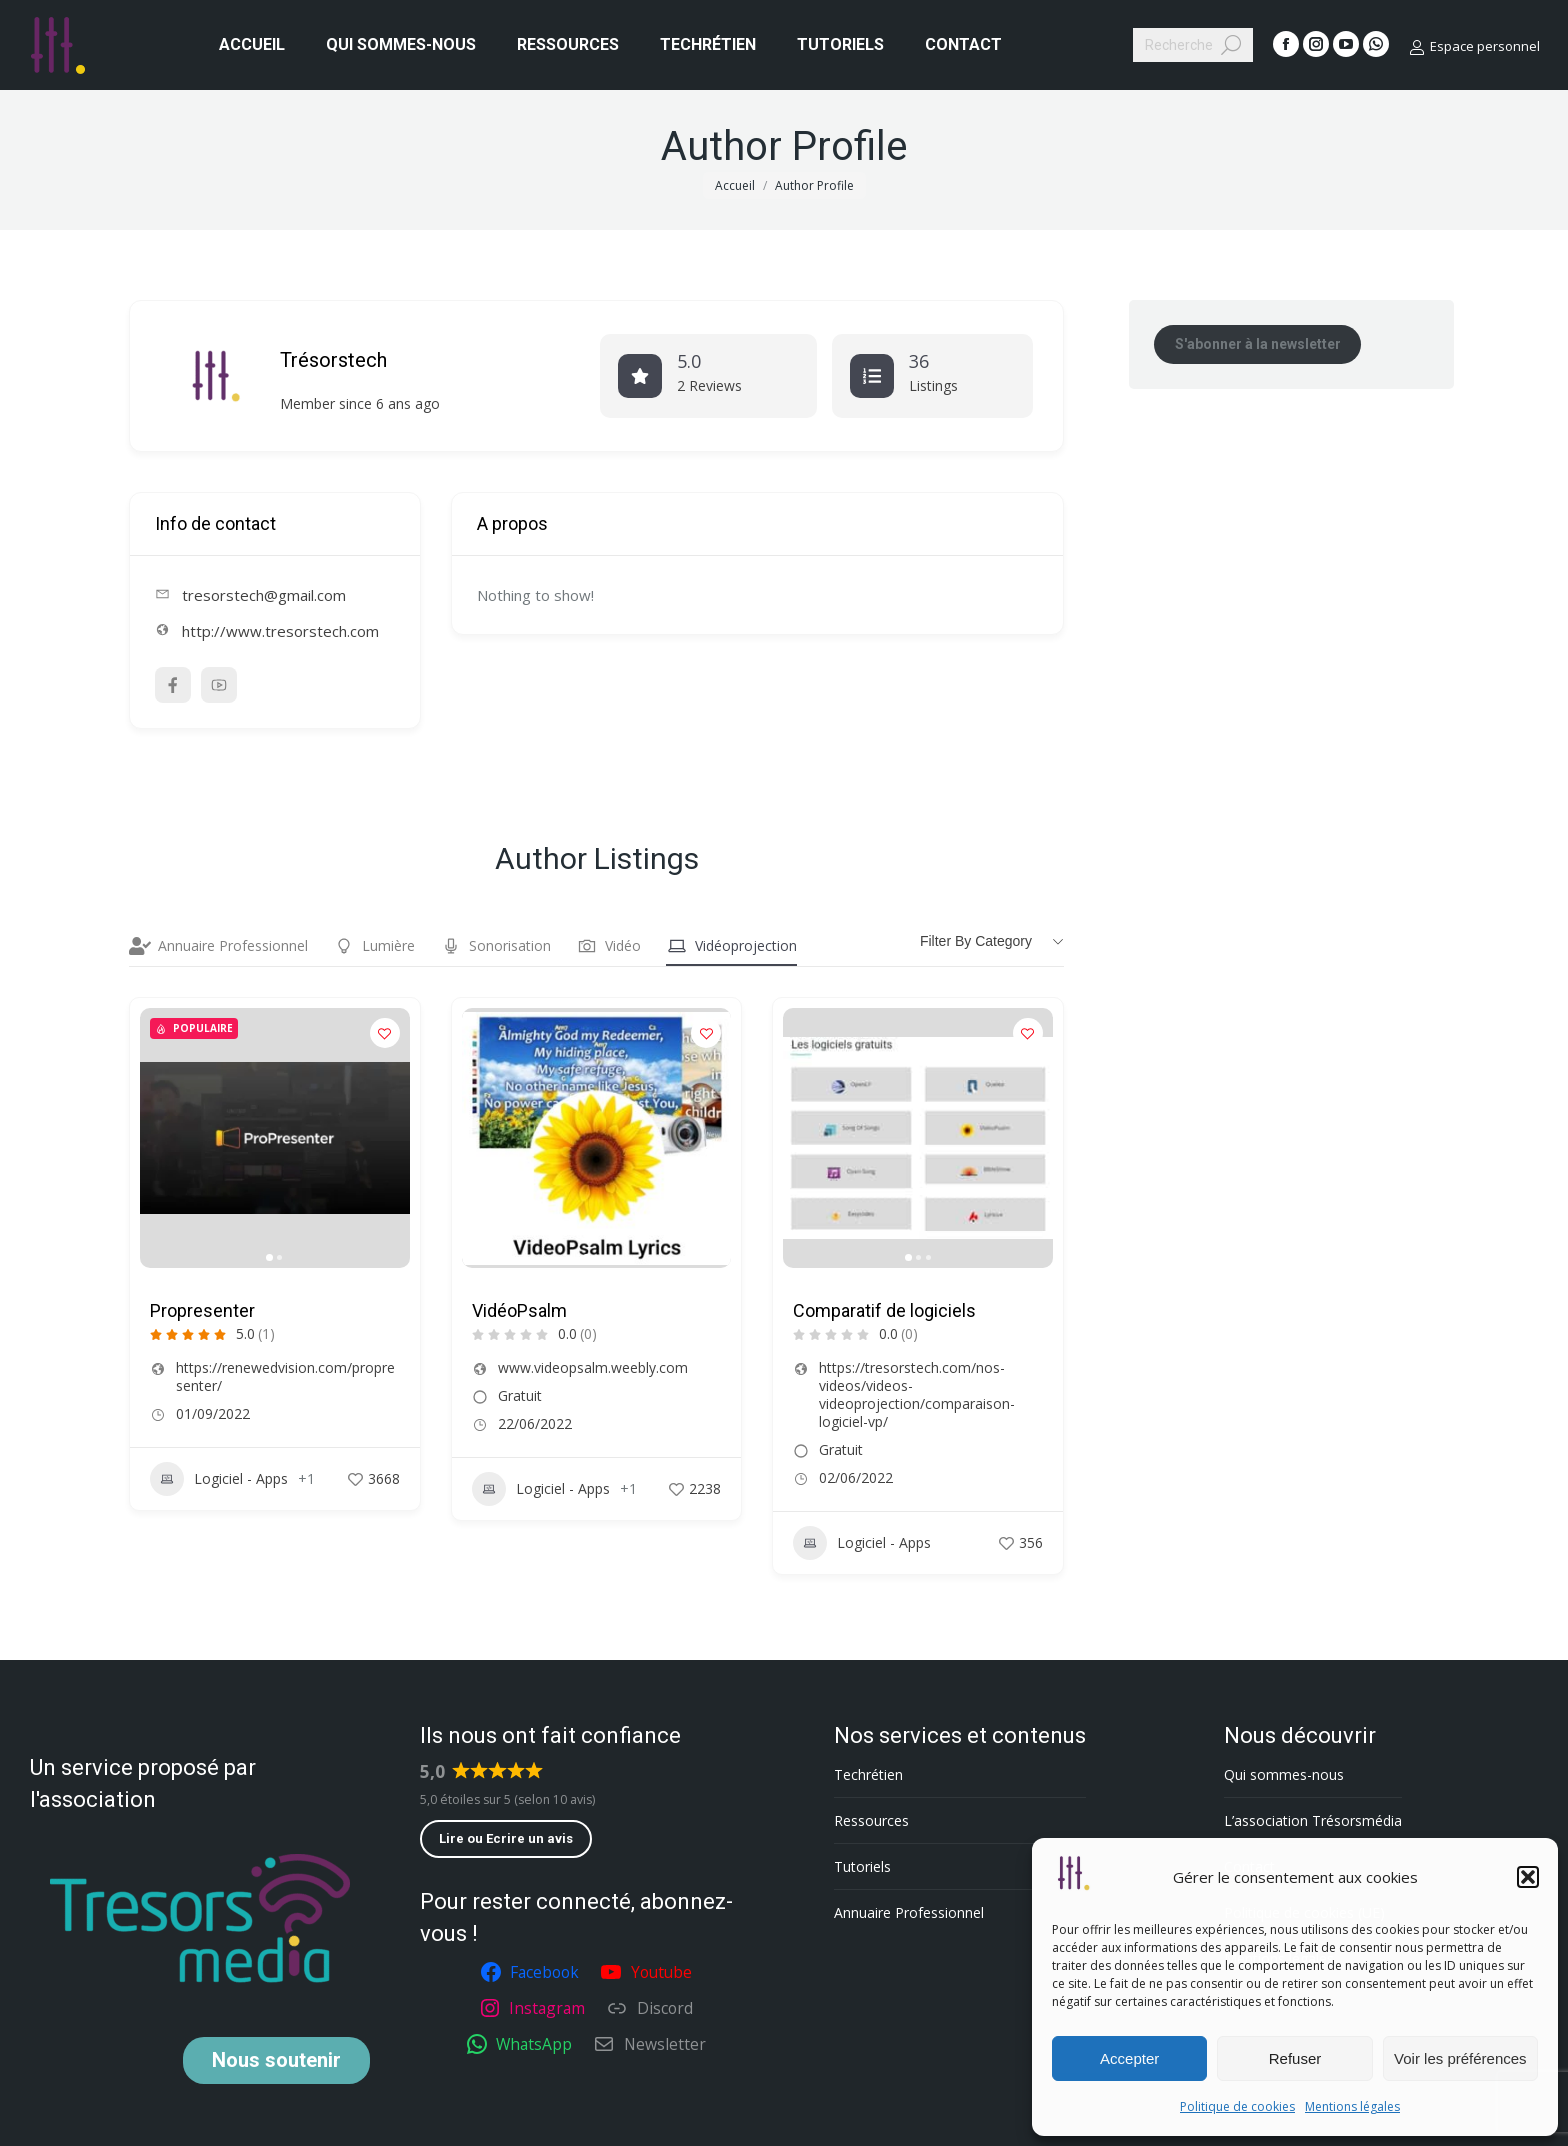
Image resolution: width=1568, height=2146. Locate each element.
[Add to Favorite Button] (385, 1033)
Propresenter (202, 1310)
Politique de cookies (1237, 2106)
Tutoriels (862, 1866)
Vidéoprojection (731, 946)
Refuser (1295, 2058)
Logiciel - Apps (219, 1479)
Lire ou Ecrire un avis (506, 1838)
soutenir (276, 2060)
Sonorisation (495, 946)
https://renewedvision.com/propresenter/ (285, 1377)
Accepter (1129, 2058)
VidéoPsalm (519, 1310)
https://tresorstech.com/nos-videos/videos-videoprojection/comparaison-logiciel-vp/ (917, 1395)
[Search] (1193, 45)
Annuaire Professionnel (218, 946)
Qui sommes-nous (1284, 1774)
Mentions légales (1352, 2106)
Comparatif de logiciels (884, 1310)
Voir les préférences (1460, 2058)
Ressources (871, 1820)
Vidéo (608, 946)
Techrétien (868, 1774)
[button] (1528, 1877)
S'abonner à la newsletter (1258, 344)
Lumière (374, 946)
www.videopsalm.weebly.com (593, 1368)
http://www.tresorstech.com (280, 631)
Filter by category (976, 941)
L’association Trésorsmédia (1313, 1820)
